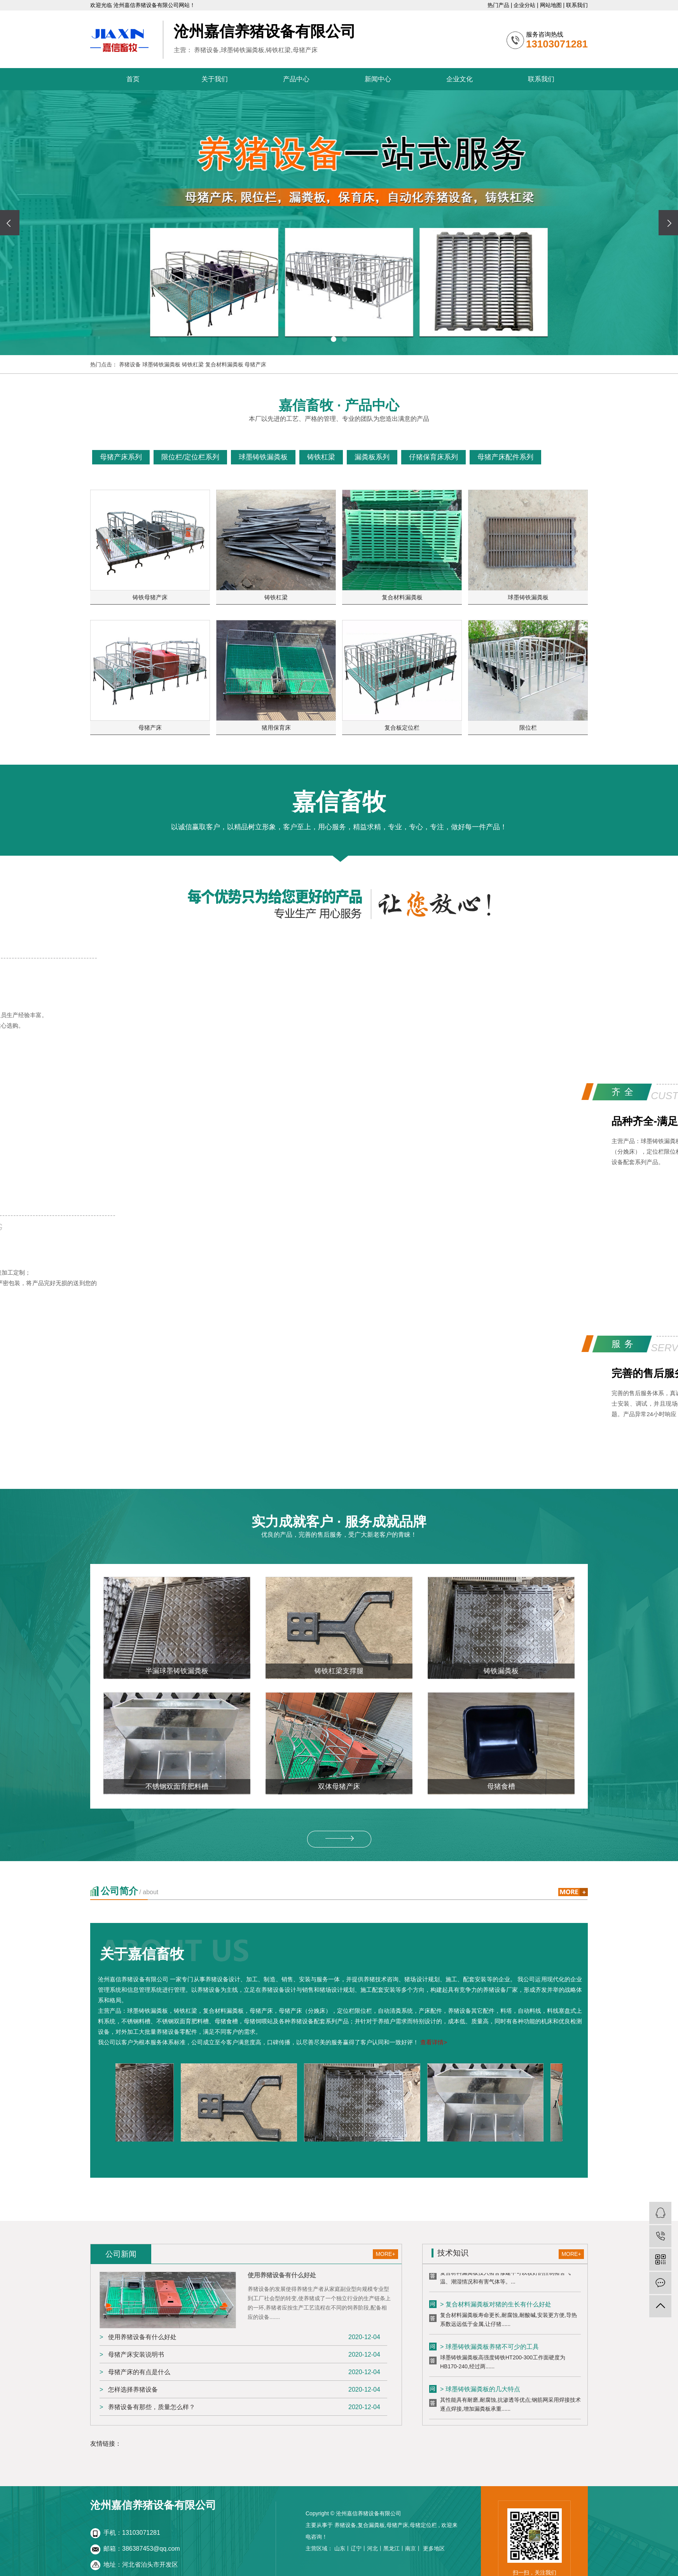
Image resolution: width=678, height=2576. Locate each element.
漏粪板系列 (372, 457)
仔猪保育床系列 (433, 457)
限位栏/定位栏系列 (190, 457)
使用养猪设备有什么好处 (142, 2337)
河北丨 (375, 2548)
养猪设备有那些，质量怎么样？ (151, 2407)
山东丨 (342, 2548)
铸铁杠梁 (193, 364)
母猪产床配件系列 (505, 457)
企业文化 (459, 79)
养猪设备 (130, 364)
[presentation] (9, 222)
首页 (133, 79)
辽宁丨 (359, 2548)
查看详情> (433, 2042)
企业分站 (525, 5)
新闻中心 (378, 79)
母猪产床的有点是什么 (139, 2372)
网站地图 (551, 5)
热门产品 (499, 5)
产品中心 (296, 79)
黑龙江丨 (394, 2548)
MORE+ (385, 2254)
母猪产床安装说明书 (136, 2354)
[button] (333, 339)
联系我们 (577, 5)
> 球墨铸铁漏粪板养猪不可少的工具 (489, 2348)
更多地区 (434, 2548)
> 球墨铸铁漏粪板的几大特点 (480, 2391)
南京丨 (413, 2548)
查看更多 (567, 457)
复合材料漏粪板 (225, 364)
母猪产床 (255, 364)
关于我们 (214, 79)
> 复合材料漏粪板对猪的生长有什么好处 (495, 2306)
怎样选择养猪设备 (133, 2389)
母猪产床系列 (121, 457)
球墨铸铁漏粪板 (162, 364)
